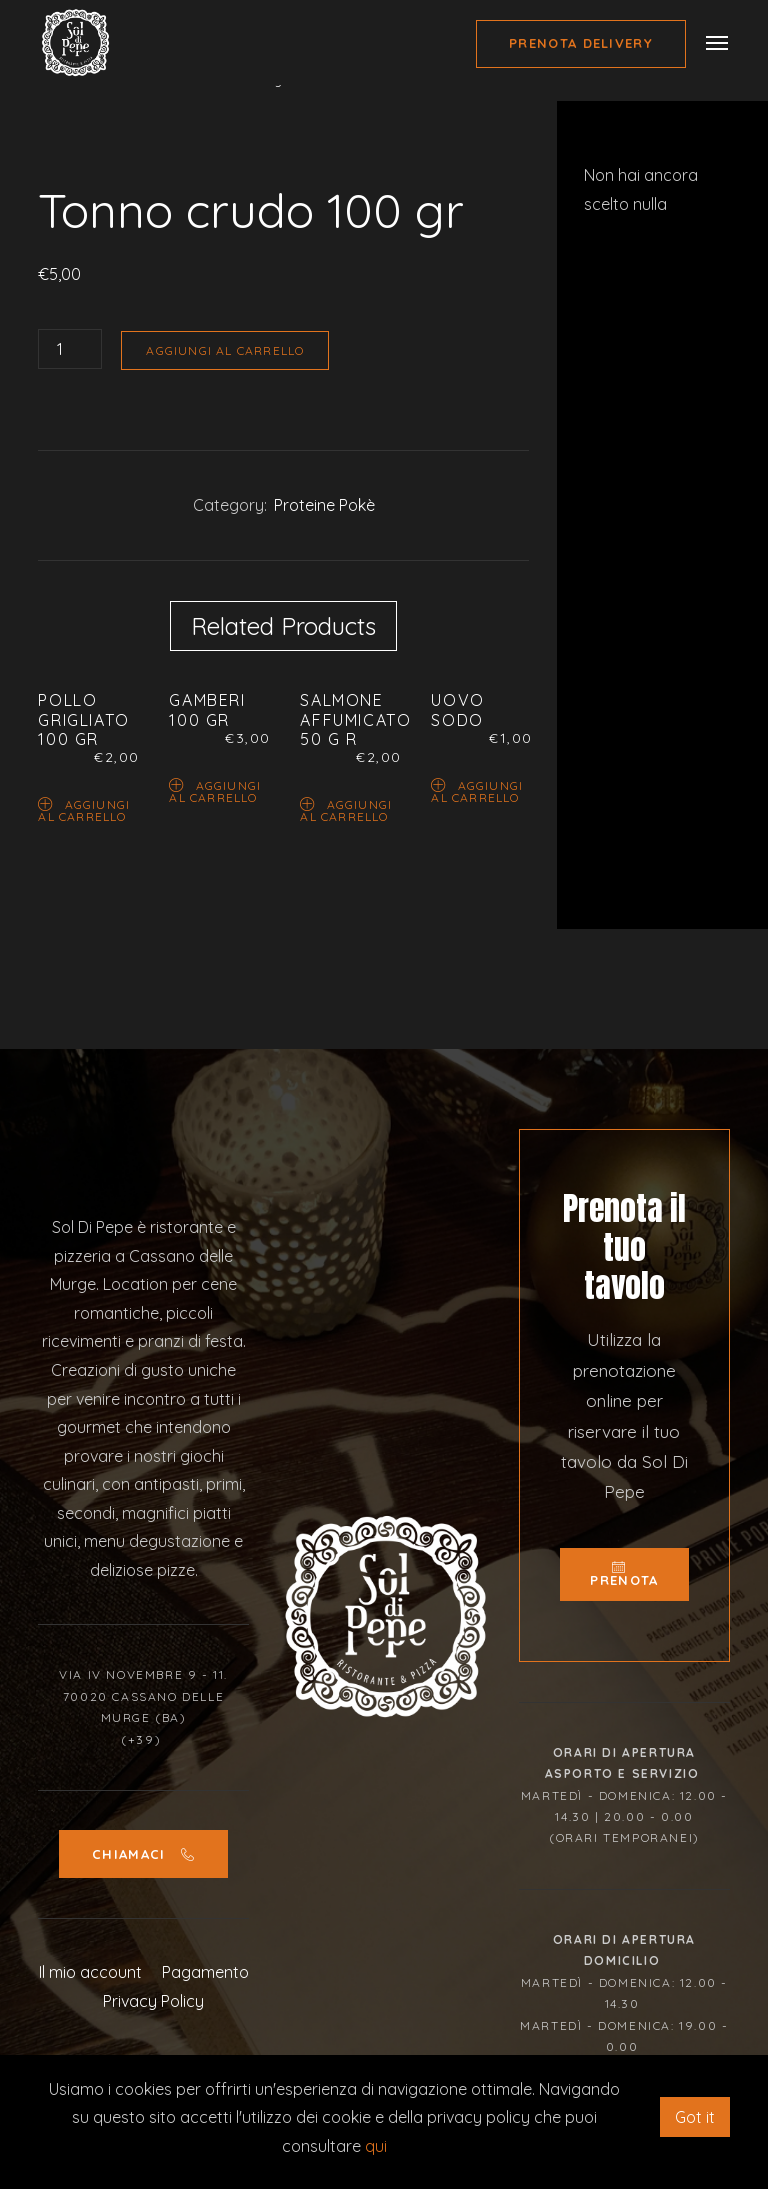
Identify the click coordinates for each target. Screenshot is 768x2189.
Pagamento (205, 1972)
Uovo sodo (457, 709)
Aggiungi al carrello (225, 350)
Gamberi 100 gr (207, 709)
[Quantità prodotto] (70, 349)
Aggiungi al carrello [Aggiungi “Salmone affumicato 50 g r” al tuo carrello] (346, 809)
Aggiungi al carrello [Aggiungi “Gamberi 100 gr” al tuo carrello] (215, 790)
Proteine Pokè (324, 505)
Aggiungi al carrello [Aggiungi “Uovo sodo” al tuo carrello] (477, 790)
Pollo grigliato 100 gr (83, 719)
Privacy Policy (153, 2001)
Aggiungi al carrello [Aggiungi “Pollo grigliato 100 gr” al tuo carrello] (84, 809)
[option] (283, 161)
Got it (695, 2117)
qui (376, 2146)
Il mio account (90, 1972)
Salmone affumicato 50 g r (355, 719)
